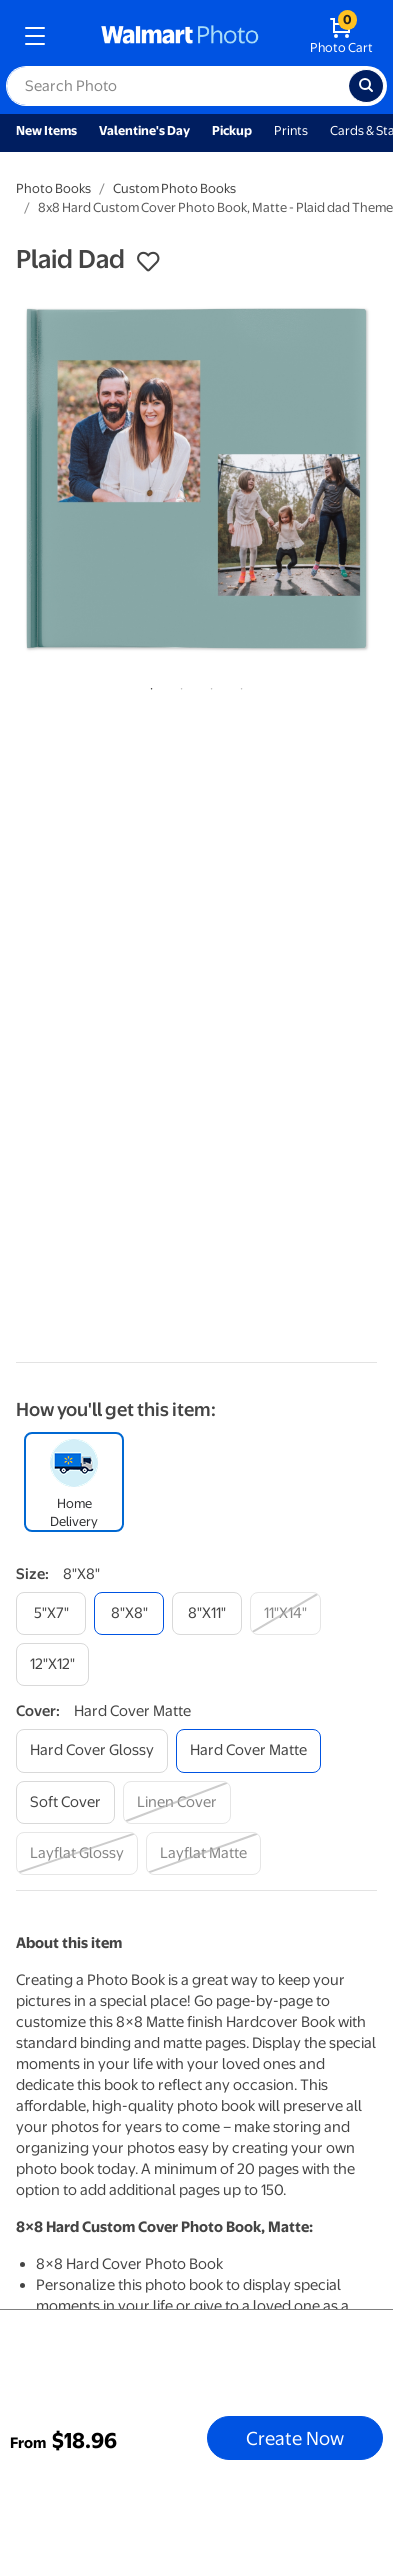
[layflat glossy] (77, 1853)
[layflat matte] (203, 1853)
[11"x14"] (285, 1613)
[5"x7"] (51, 1613)
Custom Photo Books (174, 188)
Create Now (295, 2438)
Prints (291, 130)
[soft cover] (65, 1802)
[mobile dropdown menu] (35, 36)
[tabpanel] (196, 478)
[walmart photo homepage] (180, 36)
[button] (148, 262)
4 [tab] (238, 685)
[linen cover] (177, 1802)
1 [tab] (148, 685)
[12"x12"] (52, 1664)
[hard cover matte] (248, 1750)
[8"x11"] (207, 1613)
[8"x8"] (129, 1613)
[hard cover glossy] (92, 1750)
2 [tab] (178, 685)
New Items (46, 130)
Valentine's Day (144, 130)
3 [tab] (208, 685)
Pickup (232, 130)
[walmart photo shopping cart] (341, 36)
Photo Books (53, 188)
